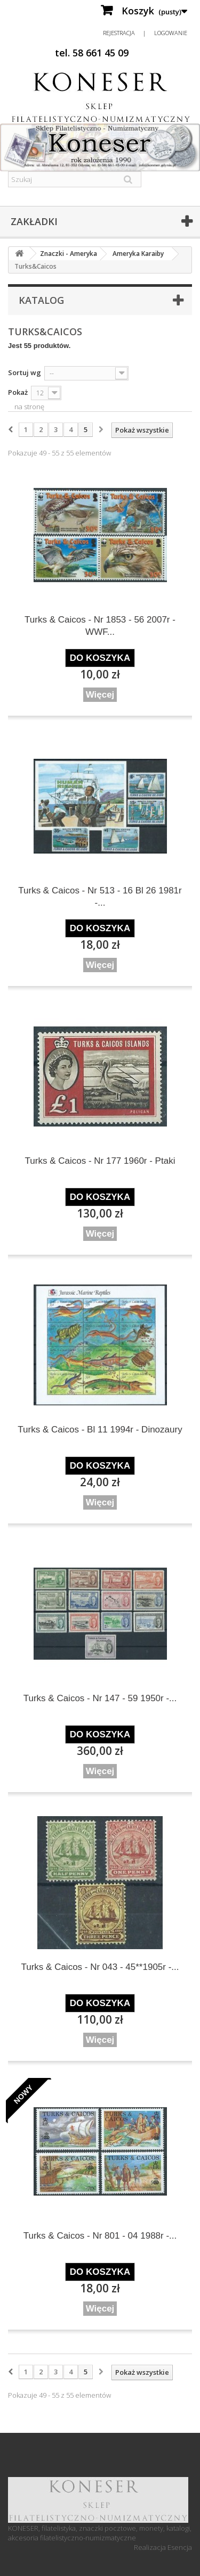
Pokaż (18, 392)
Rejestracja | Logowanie (145, 33)
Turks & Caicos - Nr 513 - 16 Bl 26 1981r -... (99, 896)
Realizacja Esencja (163, 2547)
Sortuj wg (24, 372)
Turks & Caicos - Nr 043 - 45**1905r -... (100, 1967)
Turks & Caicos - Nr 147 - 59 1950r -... (100, 1698)
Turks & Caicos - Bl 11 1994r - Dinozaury (100, 1429)
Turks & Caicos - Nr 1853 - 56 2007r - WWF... (100, 626)
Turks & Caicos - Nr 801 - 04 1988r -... (100, 2236)
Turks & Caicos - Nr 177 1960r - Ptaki (100, 1161)
